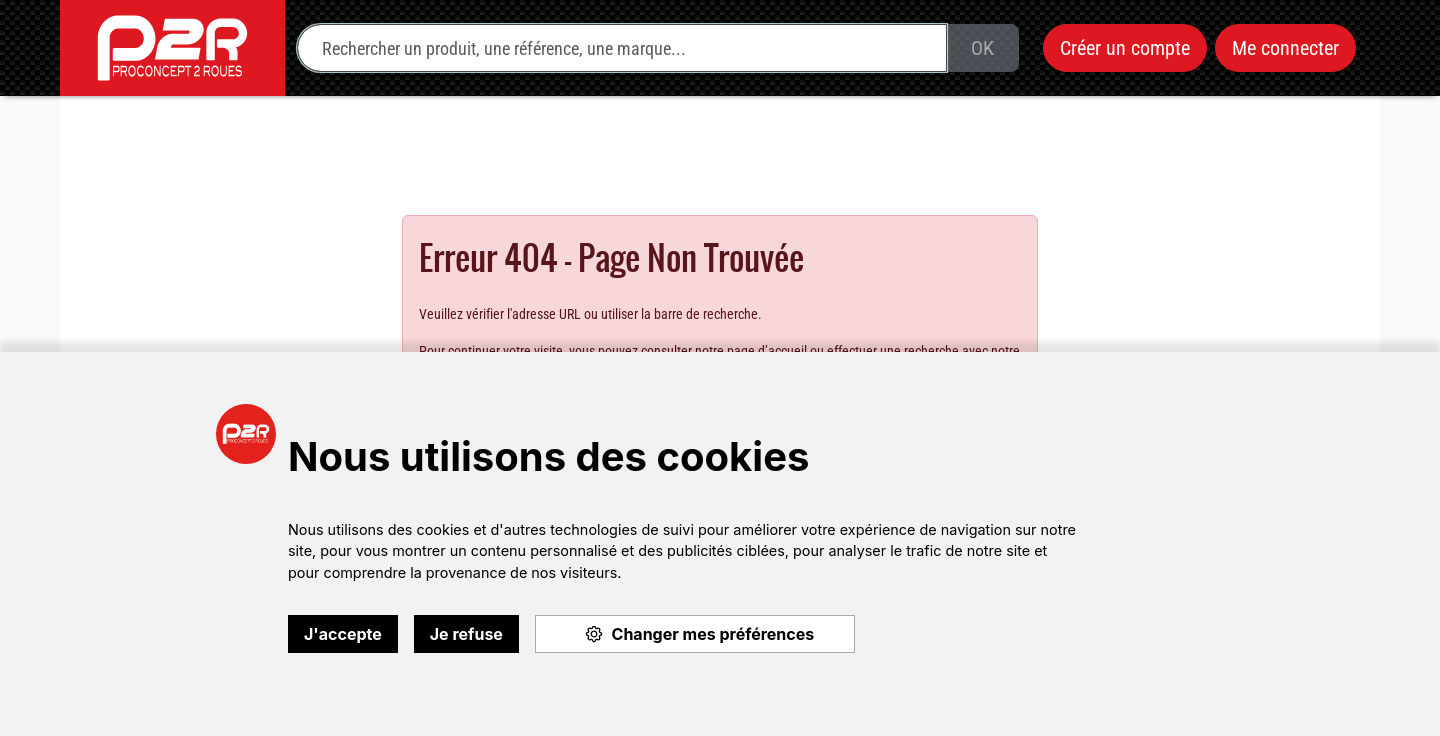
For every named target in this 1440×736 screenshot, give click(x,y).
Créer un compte (1125, 48)
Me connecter (1285, 48)
